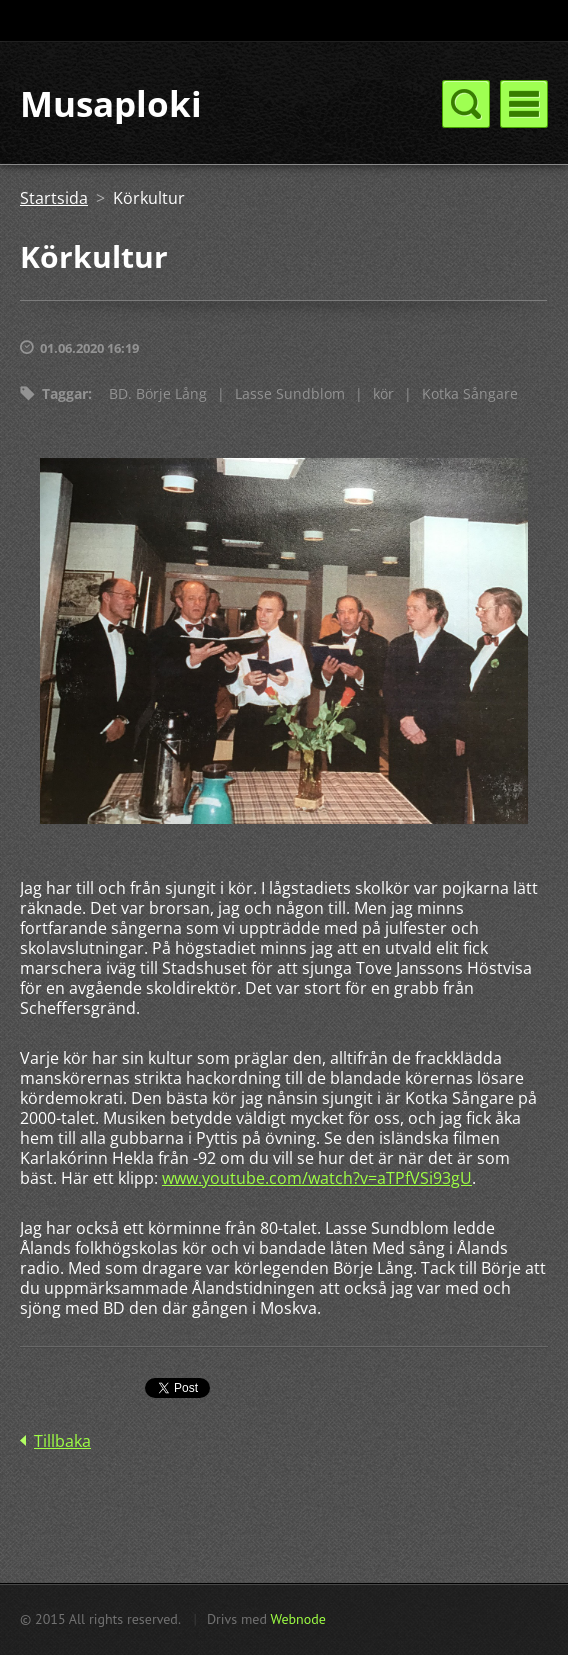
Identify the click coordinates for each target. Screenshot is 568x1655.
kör (383, 393)
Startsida (54, 198)
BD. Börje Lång (158, 393)
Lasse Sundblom (290, 393)
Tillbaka (62, 1441)
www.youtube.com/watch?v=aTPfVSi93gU (317, 1178)
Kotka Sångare (470, 393)
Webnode (297, 1619)
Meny (524, 104)
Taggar (65, 393)
